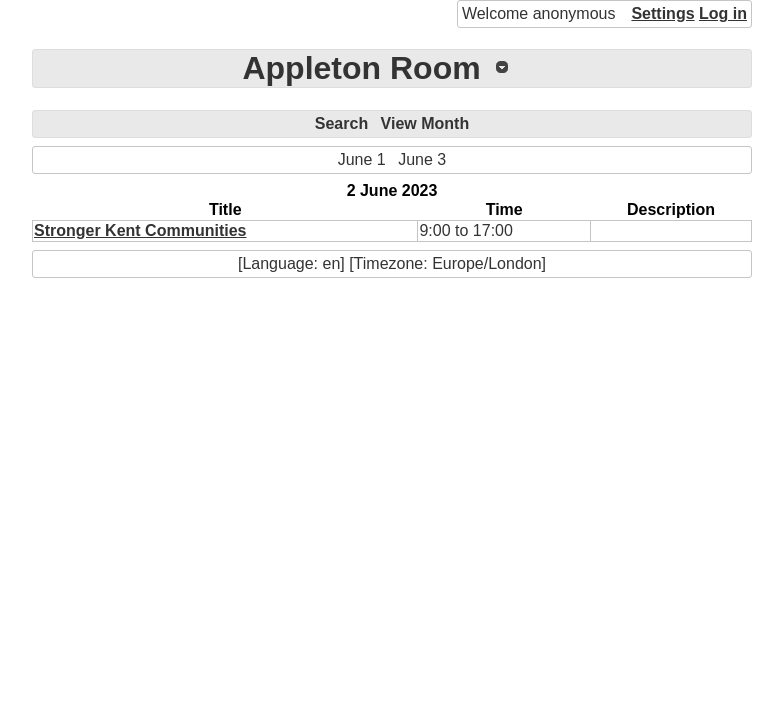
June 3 (422, 159)
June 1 (362, 159)
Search (341, 123)
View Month (425, 123)
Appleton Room (361, 68)
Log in (723, 13)
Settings (662, 13)
